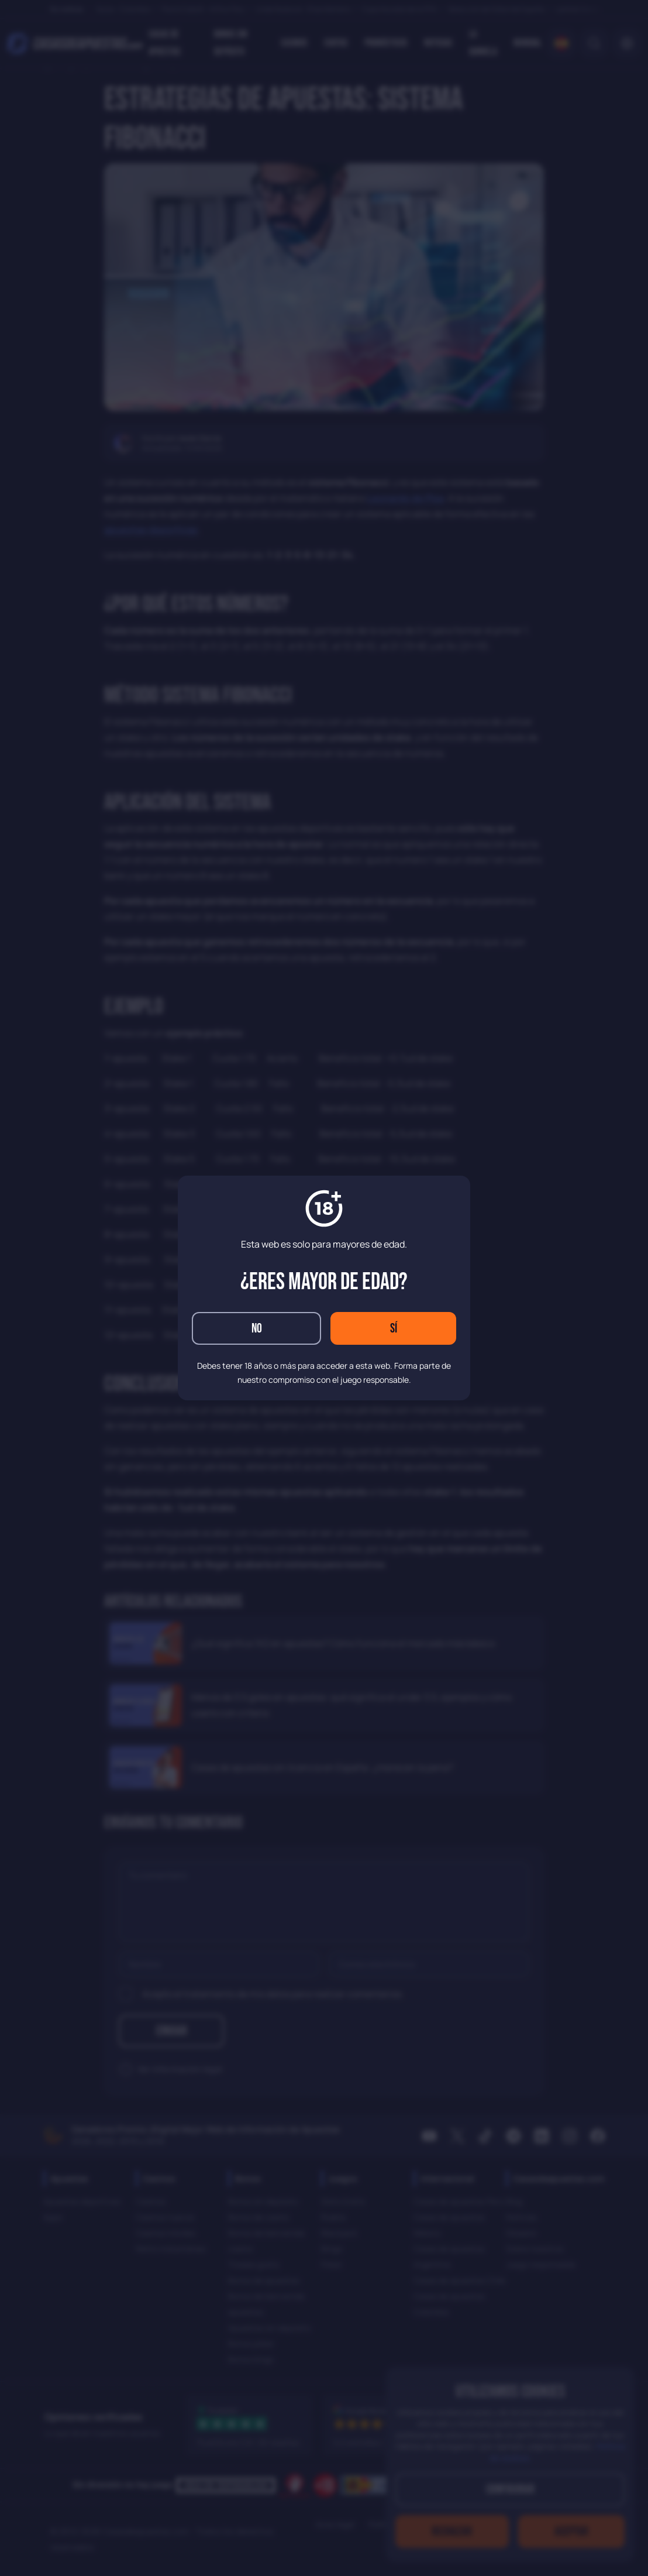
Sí (393, 1329)
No (256, 1329)
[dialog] (324, 1288)
